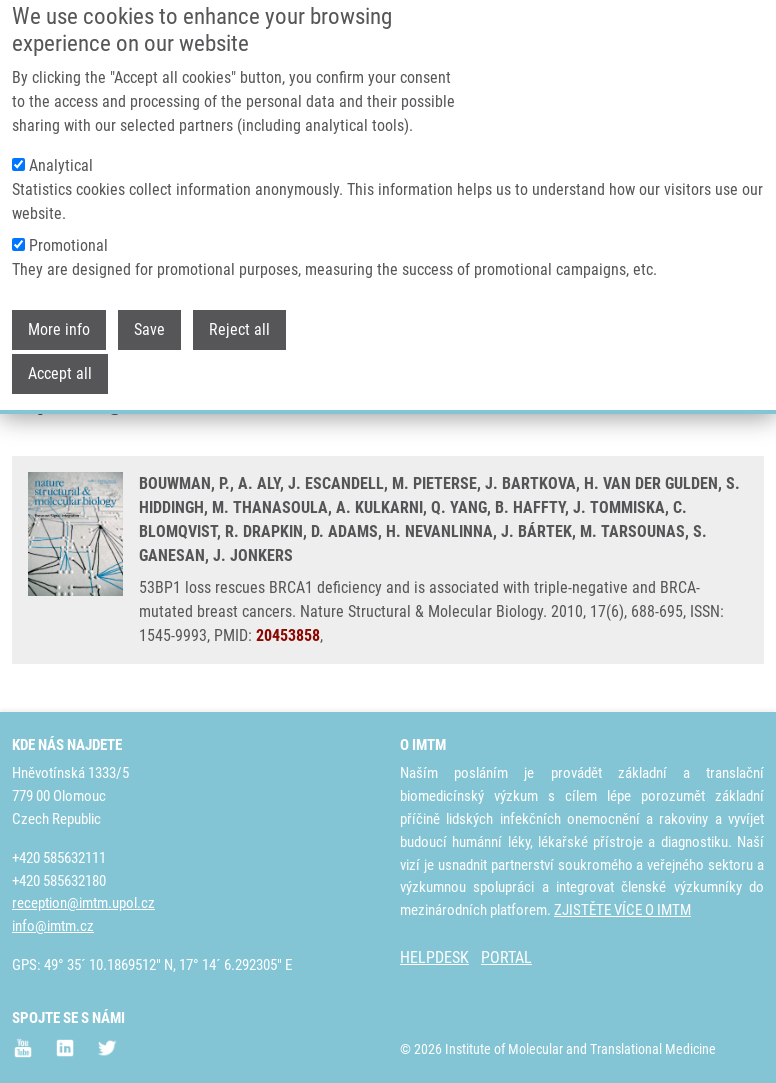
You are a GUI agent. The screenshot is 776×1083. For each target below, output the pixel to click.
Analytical (61, 141)
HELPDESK (434, 957)
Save (149, 305)
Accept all (60, 349)
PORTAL (506, 957)
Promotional (68, 221)
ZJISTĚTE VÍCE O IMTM (622, 910)
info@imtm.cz (53, 926)
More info (59, 305)
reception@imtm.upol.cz (83, 903)
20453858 (288, 635)
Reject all (239, 305)
